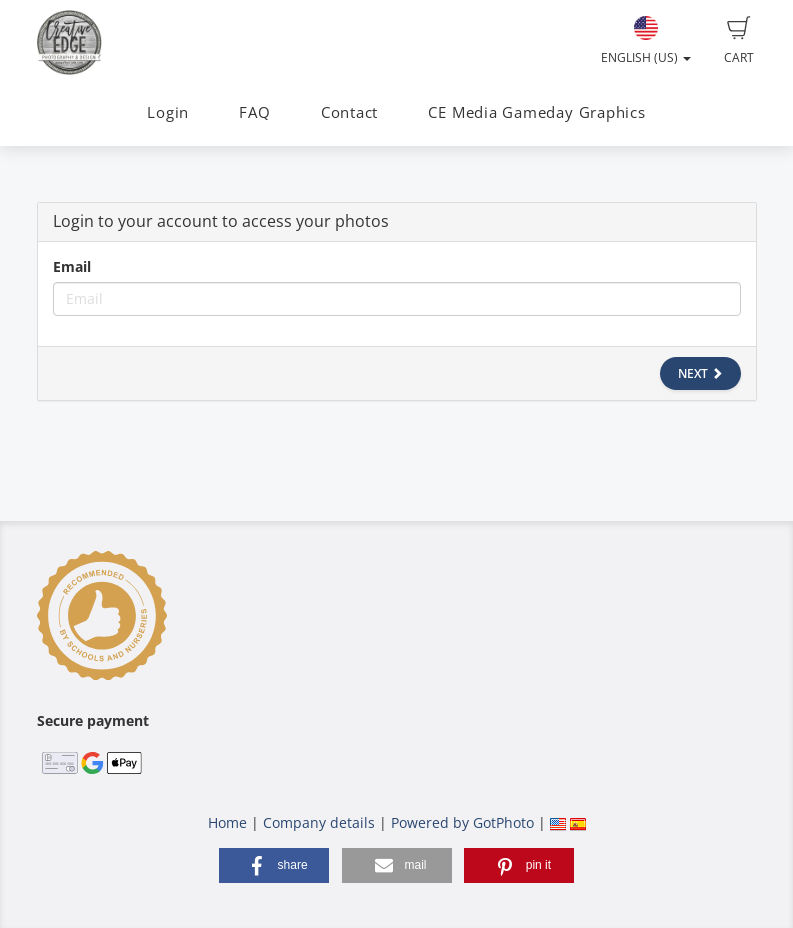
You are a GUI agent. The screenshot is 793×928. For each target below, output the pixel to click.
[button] (274, 865)
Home (227, 822)
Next (700, 373)
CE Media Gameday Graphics (536, 112)
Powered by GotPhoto (462, 822)
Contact (349, 112)
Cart (739, 41)
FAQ (254, 112)
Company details (319, 822)
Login (168, 112)
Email (72, 266)
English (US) (646, 41)
